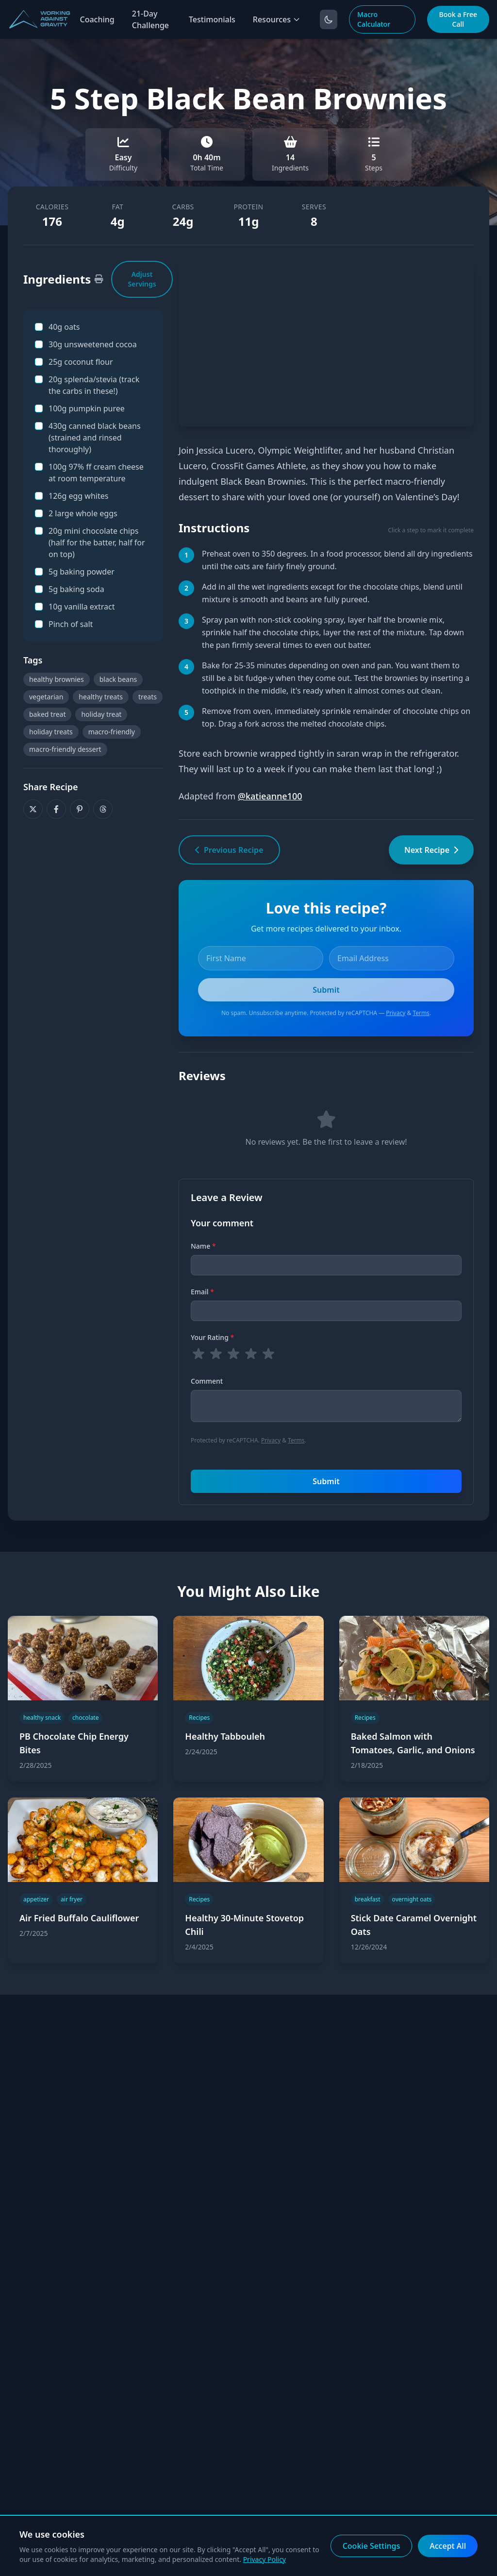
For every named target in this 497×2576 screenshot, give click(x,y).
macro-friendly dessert (65, 749)
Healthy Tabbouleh (225, 1736)
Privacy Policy (264, 2559)
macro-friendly (111, 731)
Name (203, 1246)
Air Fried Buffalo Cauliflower (79, 1918)
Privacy (395, 1013)
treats (147, 696)
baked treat (47, 714)
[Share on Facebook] (56, 809)
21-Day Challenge (150, 19)
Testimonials (212, 19)
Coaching (97, 19)
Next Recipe (431, 850)
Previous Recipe (229, 850)
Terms (421, 1013)
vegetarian (46, 696)
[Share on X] (33, 809)
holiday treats (51, 731)
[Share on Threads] (103, 809)
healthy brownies (56, 679)
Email (202, 1291)
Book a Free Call (458, 19)
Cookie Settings (371, 2546)
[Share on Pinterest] (79, 809)
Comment (207, 1381)
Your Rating (212, 1337)
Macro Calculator (373, 19)
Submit (326, 1481)
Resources (276, 19)
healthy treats (101, 696)
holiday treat (101, 714)
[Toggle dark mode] (328, 19)
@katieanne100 (270, 796)
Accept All (448, 2546)
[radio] (198, 1354)
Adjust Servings (142, 279)
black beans (118, 679)
